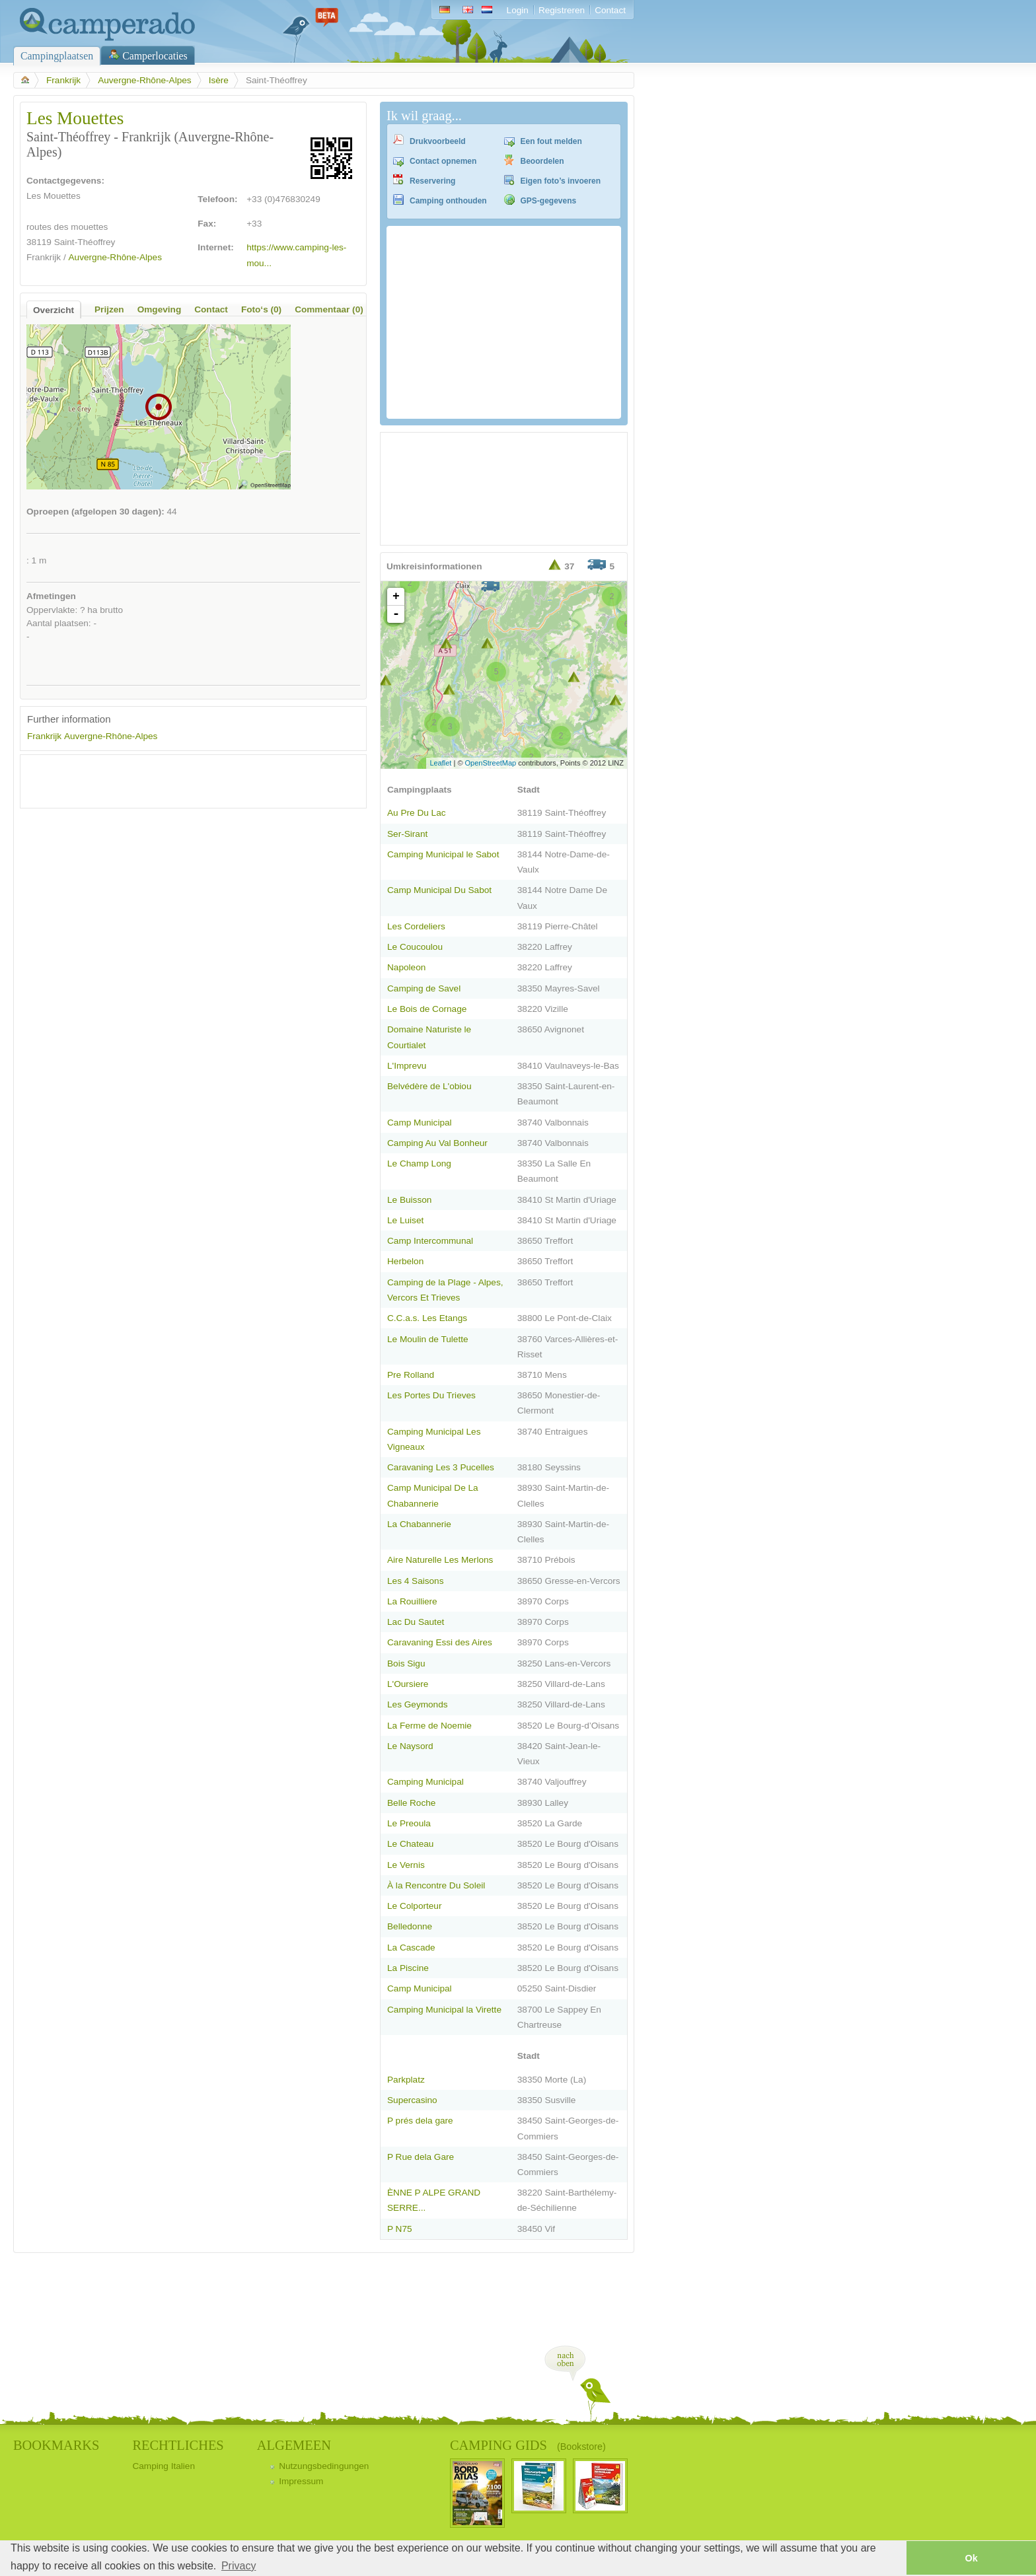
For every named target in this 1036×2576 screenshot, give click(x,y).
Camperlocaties (155, 55)
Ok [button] (971, 2558)
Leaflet (440, 763)
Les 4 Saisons (415, 1581)
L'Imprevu (406, 1066)
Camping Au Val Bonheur (437, 1143)
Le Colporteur (414, 1906)
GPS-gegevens (549, 200)
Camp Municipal (419, 1122)
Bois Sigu (406, 1663)
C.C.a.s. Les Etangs (427, 1318)
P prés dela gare (420, 2121)
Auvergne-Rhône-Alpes (144, 80)
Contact (610, 10)
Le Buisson (409, 1200)
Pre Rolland (410, 1375)
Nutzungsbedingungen (324, 2466)
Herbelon (405, 1261)
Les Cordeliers (416, 926)
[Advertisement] (181, 781)
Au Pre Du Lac (416, 813)
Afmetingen (51, 596)
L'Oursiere (407, 1684)
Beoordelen (542, 161)
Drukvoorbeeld (438, 141)
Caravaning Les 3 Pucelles (440, 1467)
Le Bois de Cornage (426, 1009)
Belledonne (409, 1926)
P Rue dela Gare (420, 2157)
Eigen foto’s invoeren (561, 181)
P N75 (399, 2229)
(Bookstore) (581, 2446)
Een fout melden (551, 141)
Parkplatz (406, 2080)
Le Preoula (409, 1823)
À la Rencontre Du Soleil (436, 1885)
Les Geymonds (417, 1704)
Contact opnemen (443, 161)
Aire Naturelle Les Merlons (440, 1560)
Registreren (561, 10)
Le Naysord (410, 1746)
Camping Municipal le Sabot (443, 854)
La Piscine (408, 1968)
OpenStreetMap (491, 763)
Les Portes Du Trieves (431, 1395)
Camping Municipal (425, 1782)
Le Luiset (405, 1220)
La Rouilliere (412, 1601)
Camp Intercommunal (430, 1241)
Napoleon (406, 967)
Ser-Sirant (407, 834)
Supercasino (412, 2100)
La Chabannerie (419, 1524)
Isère (219, 80)
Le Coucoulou (415, 947)
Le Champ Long (419, 1163)
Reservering (432, 181)
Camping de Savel (424, 988)
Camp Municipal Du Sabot (439, 890)
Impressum (301, 2481)
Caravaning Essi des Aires (439, 1642)
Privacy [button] (238, 2565)
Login (518, 10)
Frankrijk (63, 80)
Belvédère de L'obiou (429, 1086)
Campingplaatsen (56, 55)
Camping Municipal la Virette (444, 2010)
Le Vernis (406, 1865)
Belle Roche (411, 1803)
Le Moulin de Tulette (427, 1339)
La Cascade (411, 1947)
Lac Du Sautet (415, 1622)
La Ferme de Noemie (429, 1726)
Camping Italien (163, 2466)
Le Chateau (410, 1844)
